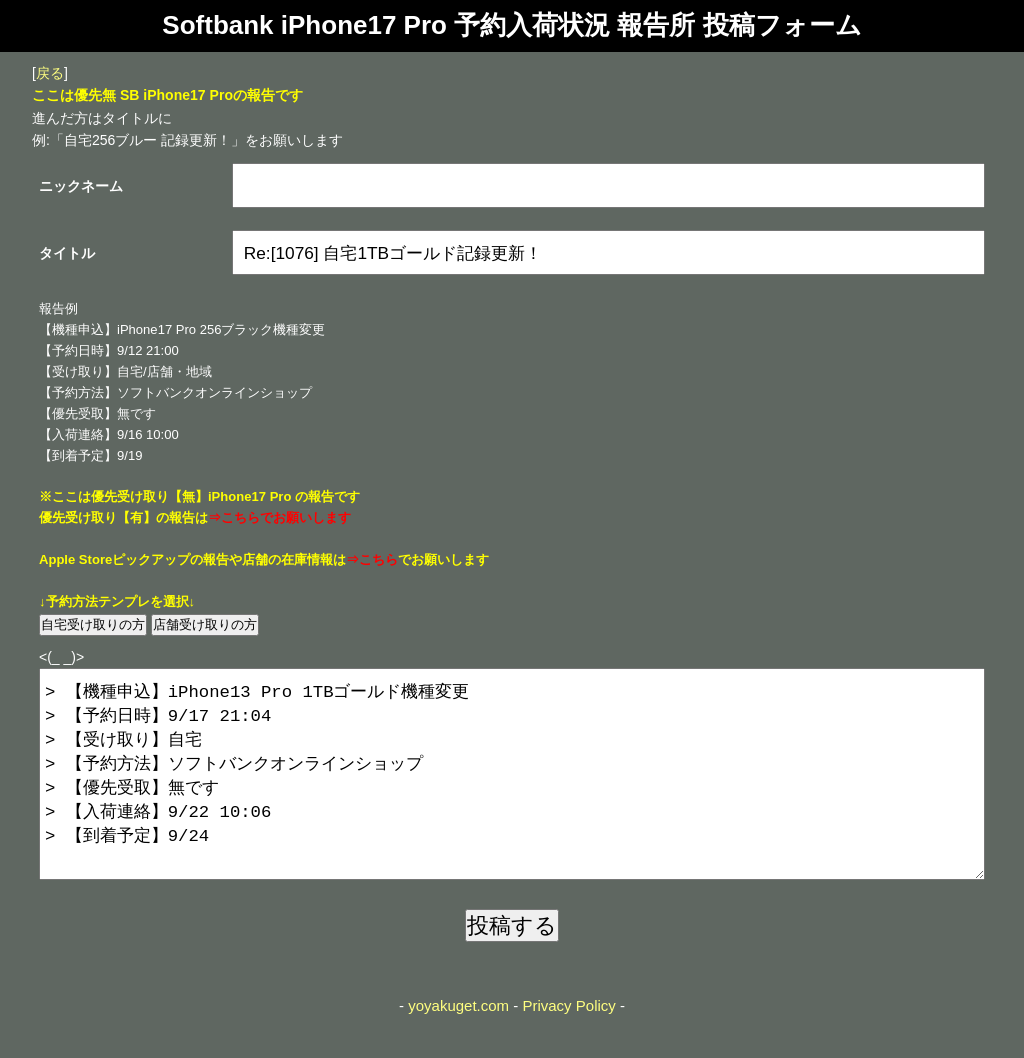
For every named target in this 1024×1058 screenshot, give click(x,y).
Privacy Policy (568, 1045)
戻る (50, 73)
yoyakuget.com (458, 1045)
